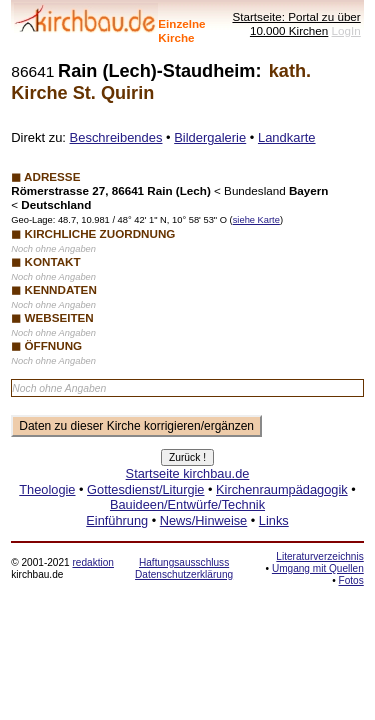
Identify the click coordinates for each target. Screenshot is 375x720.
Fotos (351, 580)
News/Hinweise (203, 520)
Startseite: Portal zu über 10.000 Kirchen (296, 23)
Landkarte (287, 137)
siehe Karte (256, 220)
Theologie (47, 489)
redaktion (92, 562)
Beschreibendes (116, 137)
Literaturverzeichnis (319, 556)
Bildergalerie (210, 137)
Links (274, 520)
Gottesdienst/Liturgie (145, 489)
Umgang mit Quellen (318, 568)
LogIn (346, 30)
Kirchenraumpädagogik (282, 489)
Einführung (117, 520)
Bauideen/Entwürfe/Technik (187, 504)
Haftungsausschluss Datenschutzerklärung (184, 568)
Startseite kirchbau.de (188, 473)
